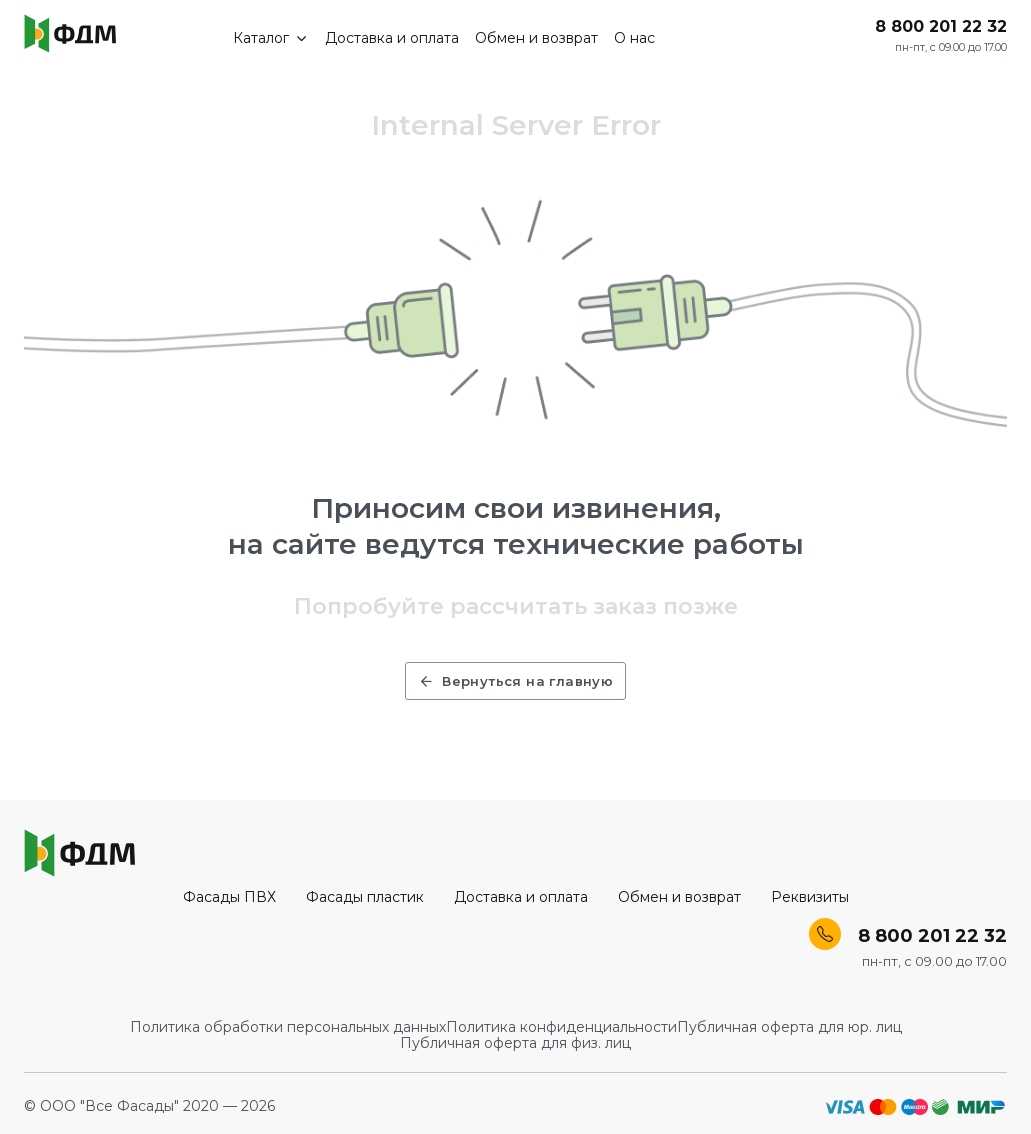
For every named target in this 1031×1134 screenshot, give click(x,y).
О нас (634, 38)
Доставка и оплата (392, 38)
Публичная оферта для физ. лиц (515, 1043)
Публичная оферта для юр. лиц (789, 1027)
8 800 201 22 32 (941, 27)
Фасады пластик (365, 897)
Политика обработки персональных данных (288, 1027)
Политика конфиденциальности (561, 1027)
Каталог (271, 38)
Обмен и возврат (536, 38)
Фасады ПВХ (229, 897)
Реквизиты (810, 897)
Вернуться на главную (515, 681)
